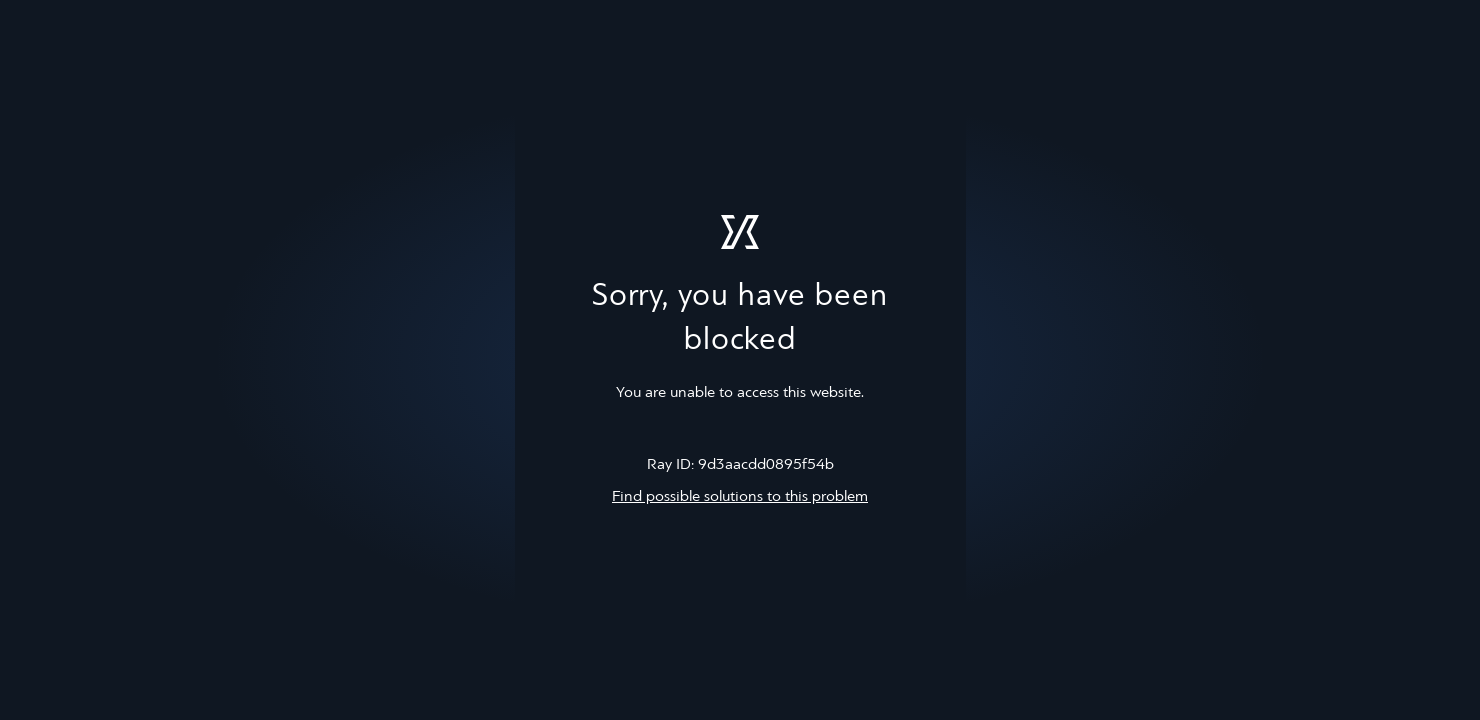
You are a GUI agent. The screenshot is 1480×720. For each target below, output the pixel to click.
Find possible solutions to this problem (740, 497)
